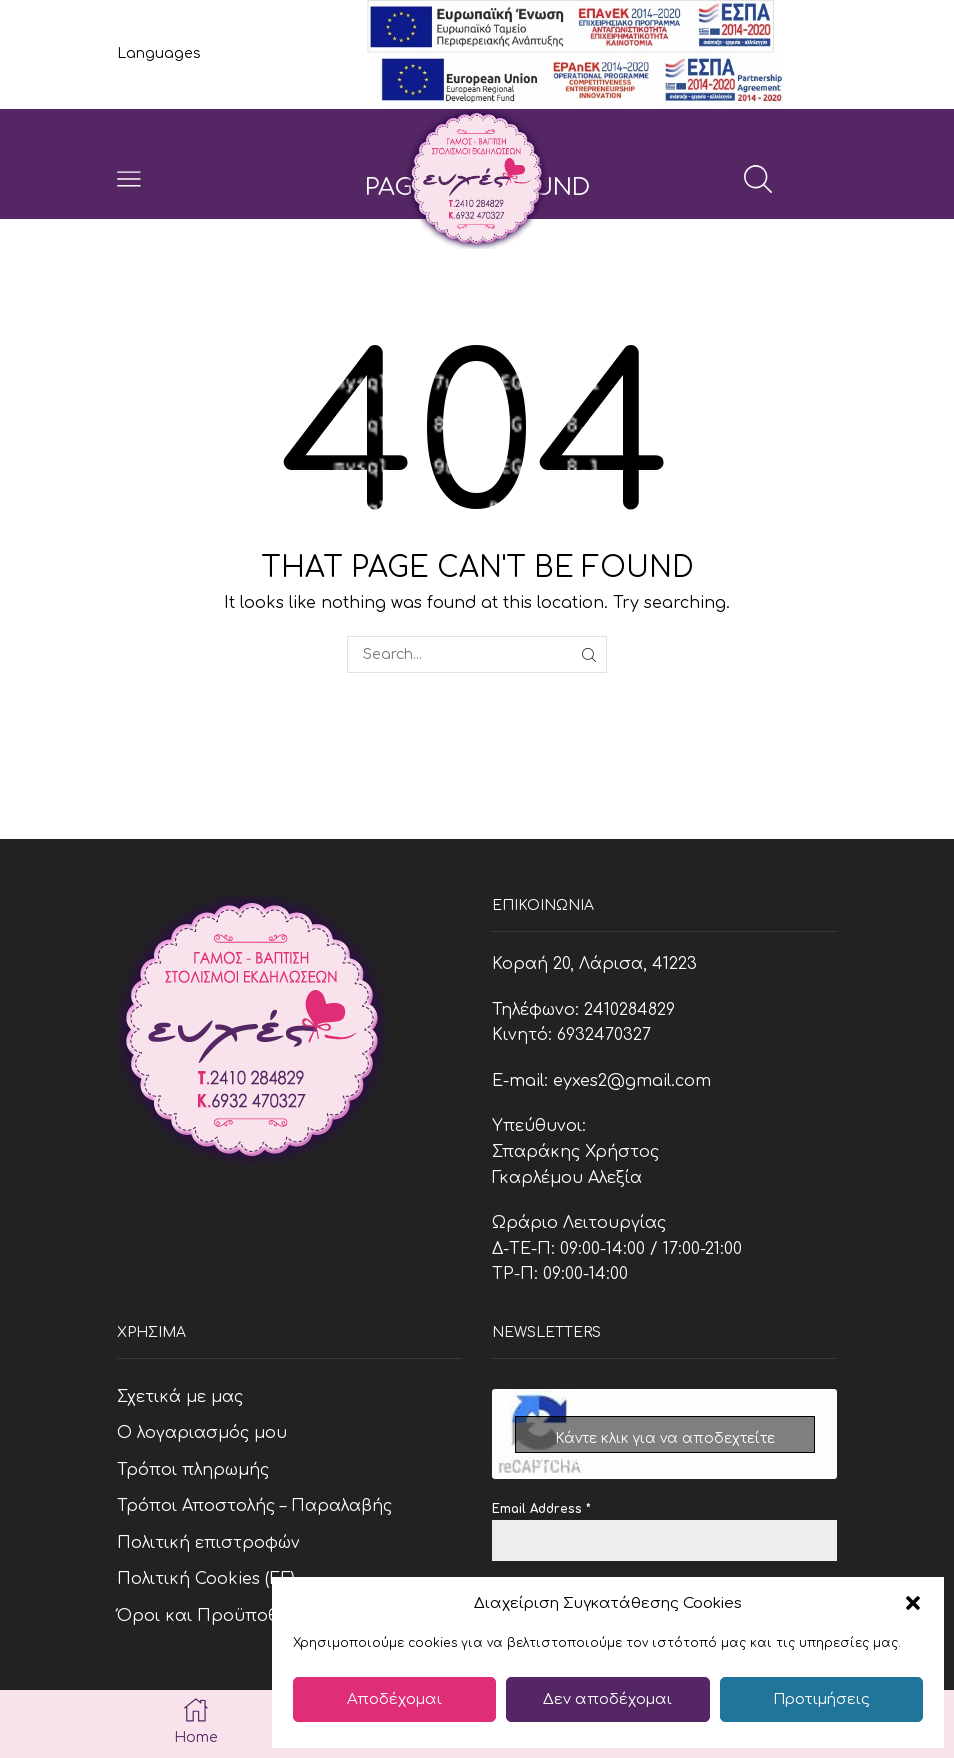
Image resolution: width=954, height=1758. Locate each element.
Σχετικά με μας (180, 1397)
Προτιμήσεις (821, 1699)
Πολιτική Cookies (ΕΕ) (206, 1579)
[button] (913, 1603)
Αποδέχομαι (394, 1699)
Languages (159, 53)
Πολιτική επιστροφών (208, 1543)
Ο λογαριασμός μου (202, 1433)
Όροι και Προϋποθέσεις (220, 1616)
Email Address (541, 1509)
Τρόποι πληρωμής (193, 1470)
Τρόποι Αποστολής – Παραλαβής (254, 1506)
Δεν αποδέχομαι (607, 1699)
